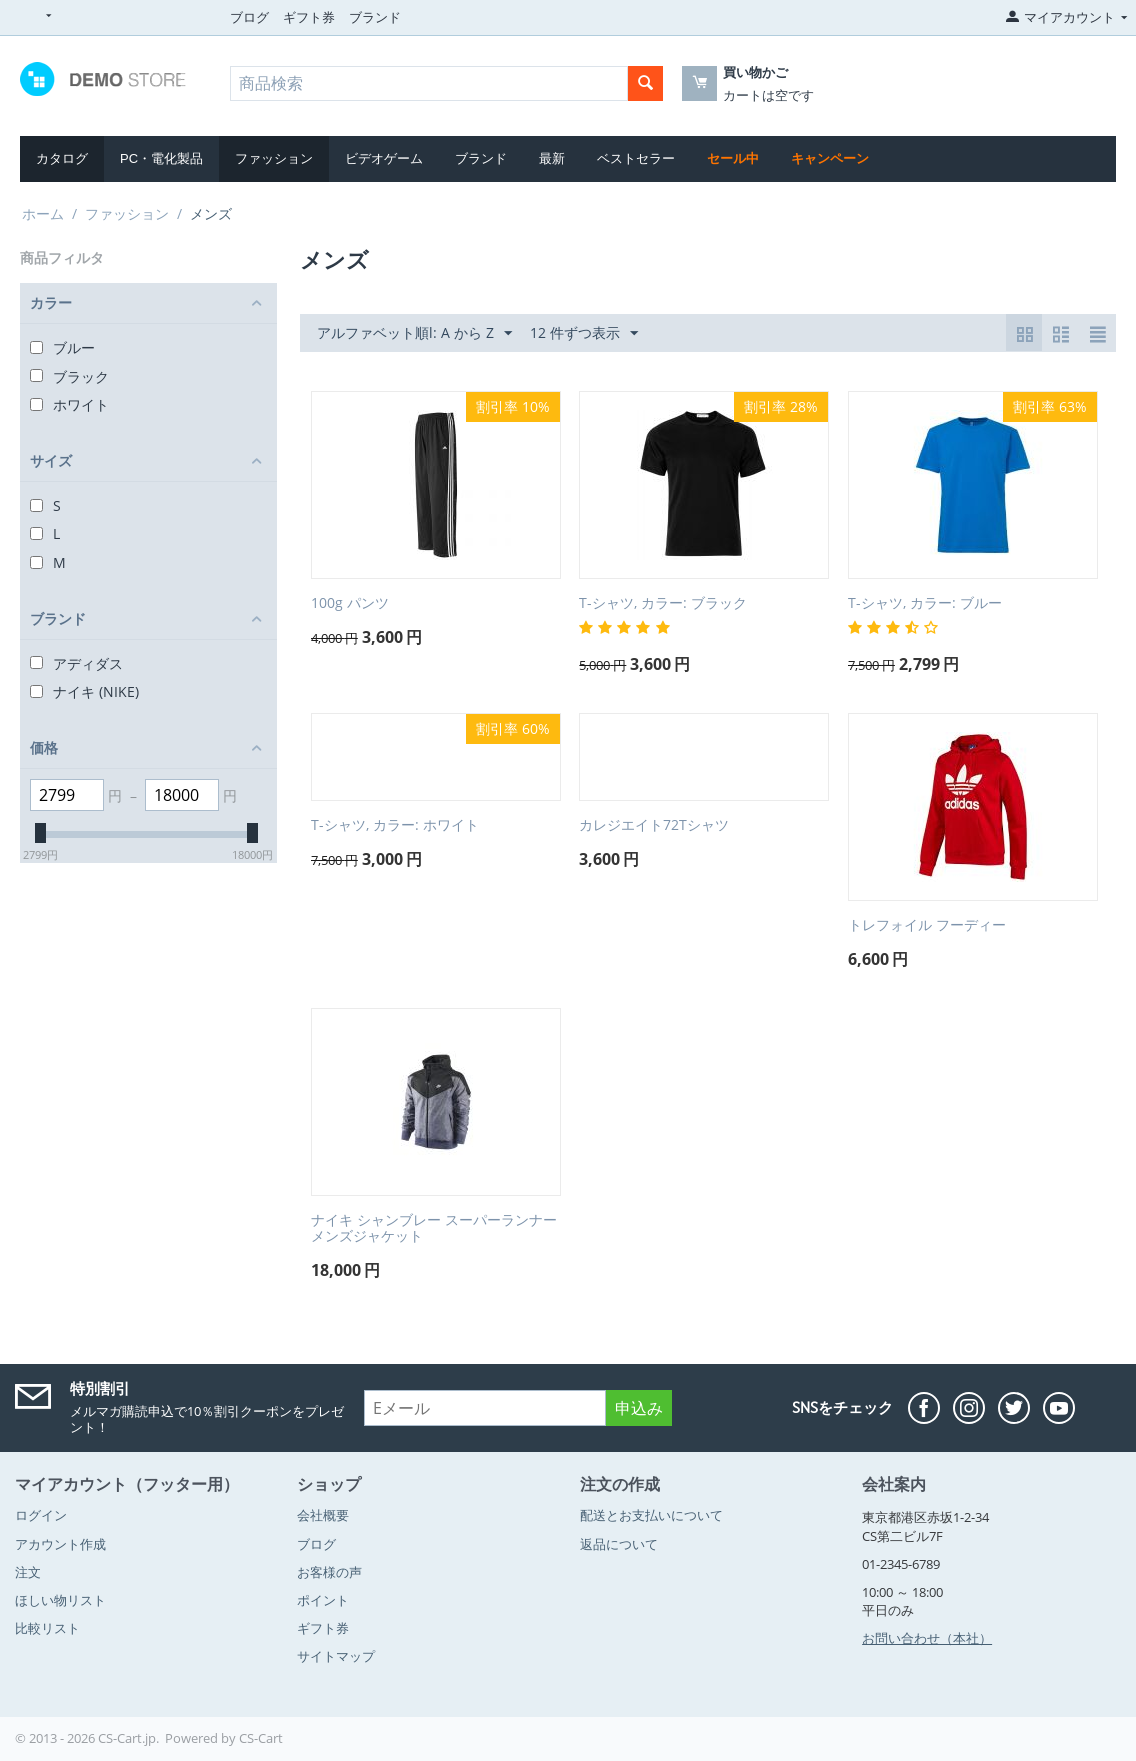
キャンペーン (830, 158)
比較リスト (47, 1628)
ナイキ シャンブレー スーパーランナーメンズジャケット (434, 1229)
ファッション (274, 158)
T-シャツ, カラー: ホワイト (395, 825)
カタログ (62, 158)
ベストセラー (636, 158)
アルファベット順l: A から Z (414, 333)
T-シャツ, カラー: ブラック (663, 603)
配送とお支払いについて (651, 1515)
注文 (28, 1572)
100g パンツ (350, 603)
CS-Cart (261, 1738)
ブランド (375, 17)
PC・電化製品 (161, 158)
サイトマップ (336, 1656)
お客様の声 (329, 1572)
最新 (552, 158)
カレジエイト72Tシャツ (654, 825)
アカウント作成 (60, 1544)
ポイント (323, 1600)
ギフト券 (309, 17)
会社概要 (323, 1515)
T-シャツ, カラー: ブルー (925, 603)
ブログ (249, 17)
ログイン (41, 1515)
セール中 (733, 158)
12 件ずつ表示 (584, 333)
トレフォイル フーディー (927, 925)
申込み (639, 1408)
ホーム (43, 213)
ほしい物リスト (60, 1600)
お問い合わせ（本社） (927, 1638)
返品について (619, 1544)
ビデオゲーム (384, 158)
